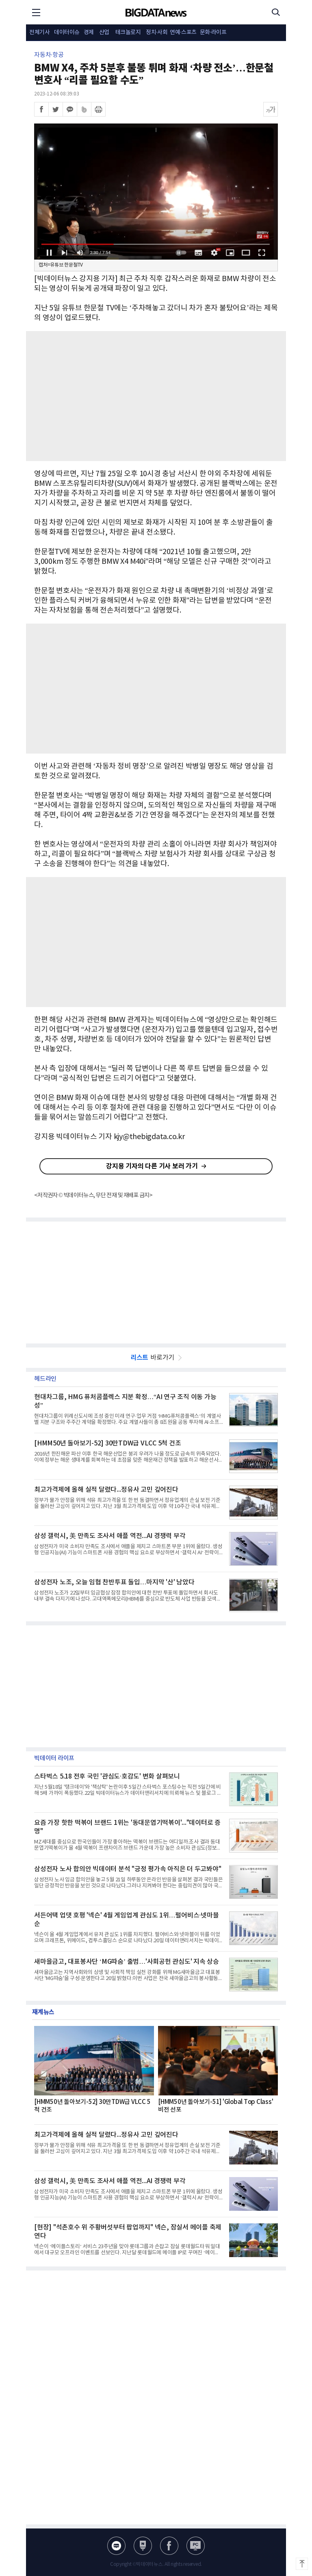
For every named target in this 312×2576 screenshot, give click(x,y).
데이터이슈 (67, 32)
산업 (104, 32)
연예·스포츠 (183, 32)
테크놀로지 (128, 32)
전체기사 (39, 32)
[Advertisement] (156, 396)
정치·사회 (156, 32)
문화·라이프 (213, 32)
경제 (89, 32)
